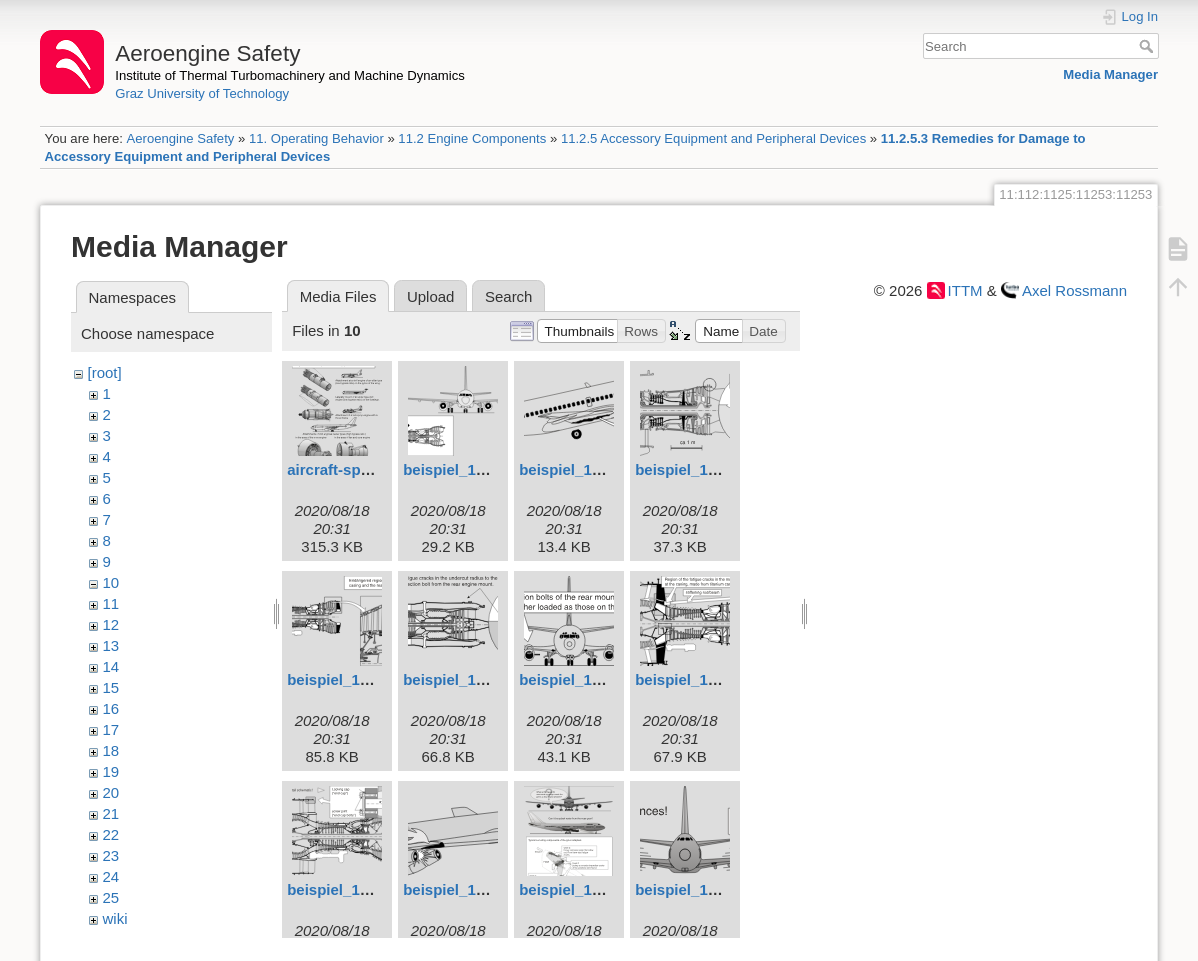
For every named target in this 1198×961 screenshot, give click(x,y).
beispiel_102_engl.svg (598, 469)
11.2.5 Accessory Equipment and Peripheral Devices (713, 138)
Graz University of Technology (202, 93)
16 (111, 708)
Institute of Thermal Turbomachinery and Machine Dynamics (290, 75)
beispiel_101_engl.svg (482, 469)
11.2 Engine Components (472, 138)
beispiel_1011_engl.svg (718, 889)
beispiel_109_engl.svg (482, 889)
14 (111, 666)
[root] (105, 372)
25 (111, 897)
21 (111, 813)
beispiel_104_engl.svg (366, 679)
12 (111, 624)
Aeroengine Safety (180, 138)
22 (111, 834)
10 (111, 582)
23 (111, 855)
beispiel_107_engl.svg (714, 679)
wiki (115, 918)
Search (1148, 46)
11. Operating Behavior (316, 138)
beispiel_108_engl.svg (366, 889)
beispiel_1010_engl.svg (602, 889)
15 (111, 687)
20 (111, 792)
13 (111, 645)
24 (111, 876)
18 (111, 750)
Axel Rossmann (1074, 290)
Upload (431, 296)
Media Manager (1110, 74)
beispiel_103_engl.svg (714, 469)
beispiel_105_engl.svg (482, 679)
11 (111, 603)
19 (111, 771)
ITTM (965, 290)
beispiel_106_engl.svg (598, 679)
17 (111, 729)
